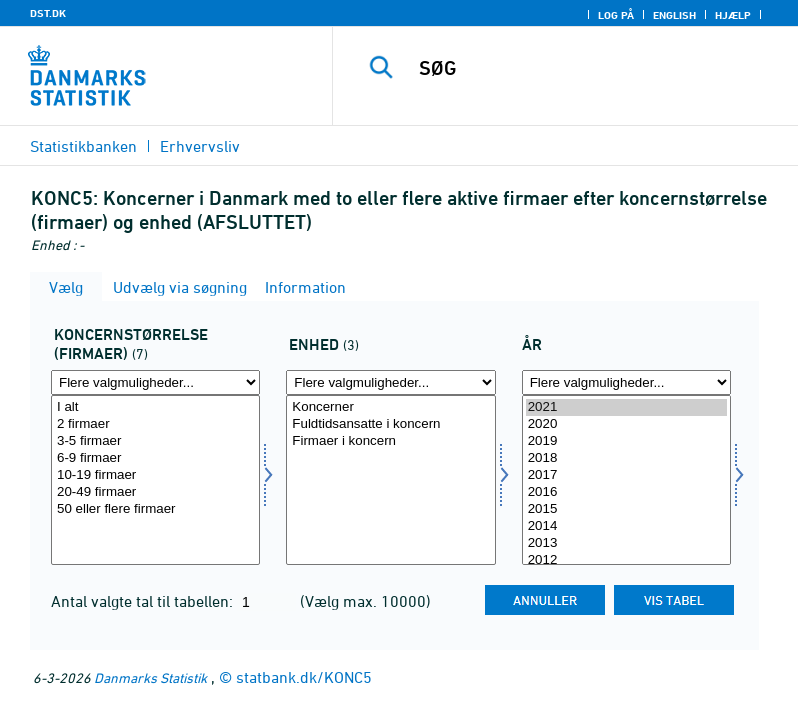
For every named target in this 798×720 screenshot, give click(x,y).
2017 (626, 475)
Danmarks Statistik (150, 677)
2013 (626, 543)
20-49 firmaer (155, 492)
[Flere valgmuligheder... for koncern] (155, 382)
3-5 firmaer (155, 441)
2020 (626, 424)
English (674, 15)
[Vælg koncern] (155, 480)
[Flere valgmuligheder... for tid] (626, 382)
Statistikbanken (83, 146)
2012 (626, 560)
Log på (616, 15)
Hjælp (733, 15)
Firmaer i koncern (390, 441)
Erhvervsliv (200, 146)
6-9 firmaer (155, 458)
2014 (626, 526)
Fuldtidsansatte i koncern (390, 424)
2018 (626, 458)
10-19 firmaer (155, 475)
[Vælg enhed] (390, 480)
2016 (626, 492)
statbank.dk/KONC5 (304, 677)
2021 (626, 407)
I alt (155, 407)
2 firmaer (155, 424)
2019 (626, 441)
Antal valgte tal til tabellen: (144, 601)
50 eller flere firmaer (155, 509)
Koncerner (390, 407)
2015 (626, 509)
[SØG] (595, 68)
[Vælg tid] (626, 480)
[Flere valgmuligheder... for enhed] (390, 382)
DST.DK (48, 13)
